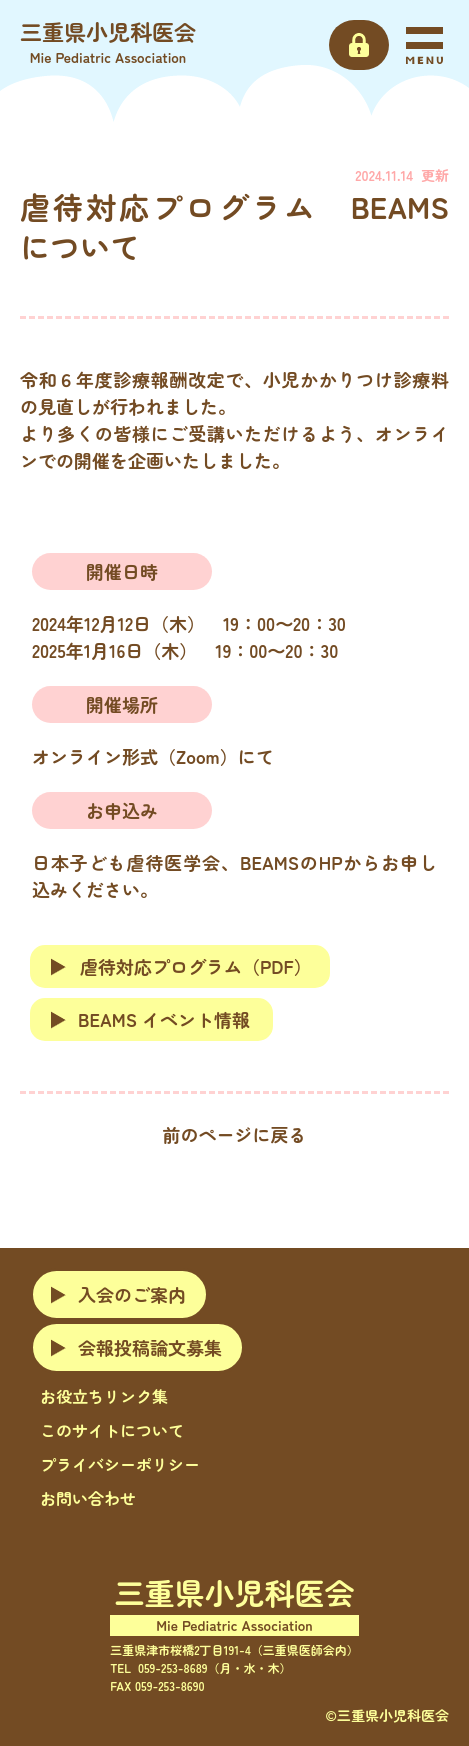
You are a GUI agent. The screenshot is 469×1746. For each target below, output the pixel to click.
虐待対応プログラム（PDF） (180, 966)
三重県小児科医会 (108, 41)
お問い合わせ (88, 1498)
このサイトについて (112, 1430)
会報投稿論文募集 (150, 1347)
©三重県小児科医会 (387, 1715)
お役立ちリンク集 (104, 1396)
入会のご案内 (132, 1294)
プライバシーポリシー (120, 1464)
